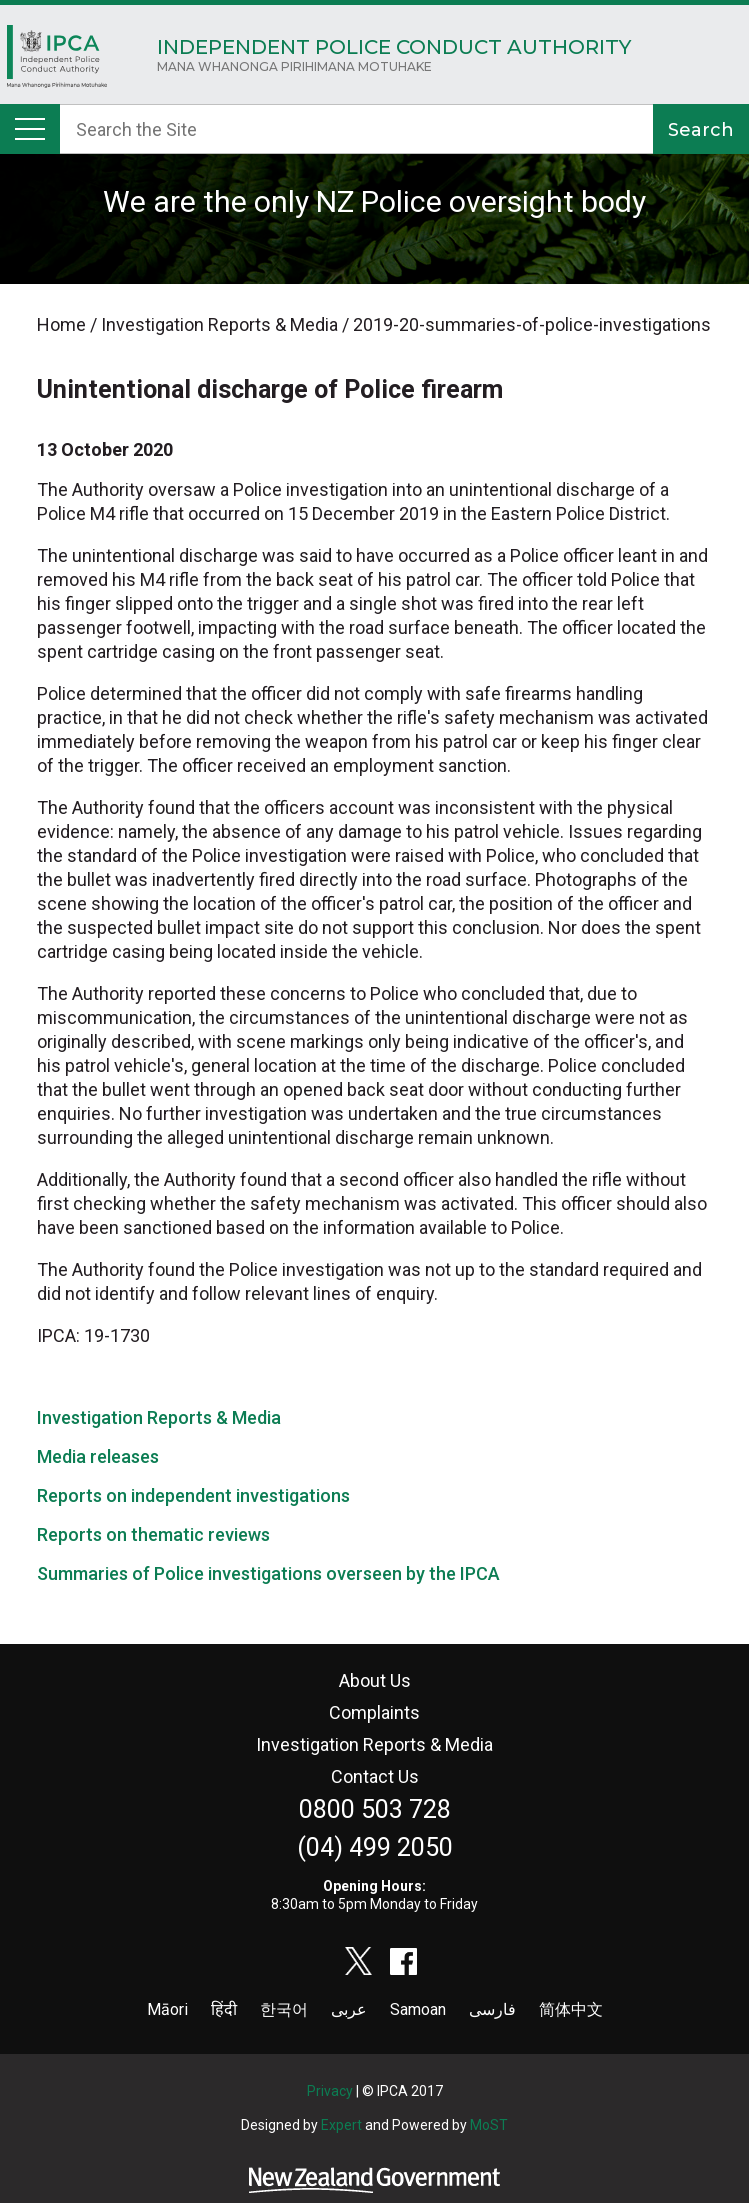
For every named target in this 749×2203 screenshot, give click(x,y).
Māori (167, 2009)
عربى (349, 2009)
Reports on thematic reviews (153, 1534)
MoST (489, 2125)
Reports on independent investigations (193, 1495)
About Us (375, 1680)
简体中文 (571, 2009)
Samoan (418, 2009)
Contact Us (375, 1776)
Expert (341, 2125)
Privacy (330, 2091)
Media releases (98, 1456)
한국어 (284, 2009)
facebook (404, 1961)
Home (57, 61)
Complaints (374, 1712)
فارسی (492, 2009)
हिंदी (224, 2009)
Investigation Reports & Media (159, 1417)
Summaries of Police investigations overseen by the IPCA (268, 1573)
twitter (359, 1961)
